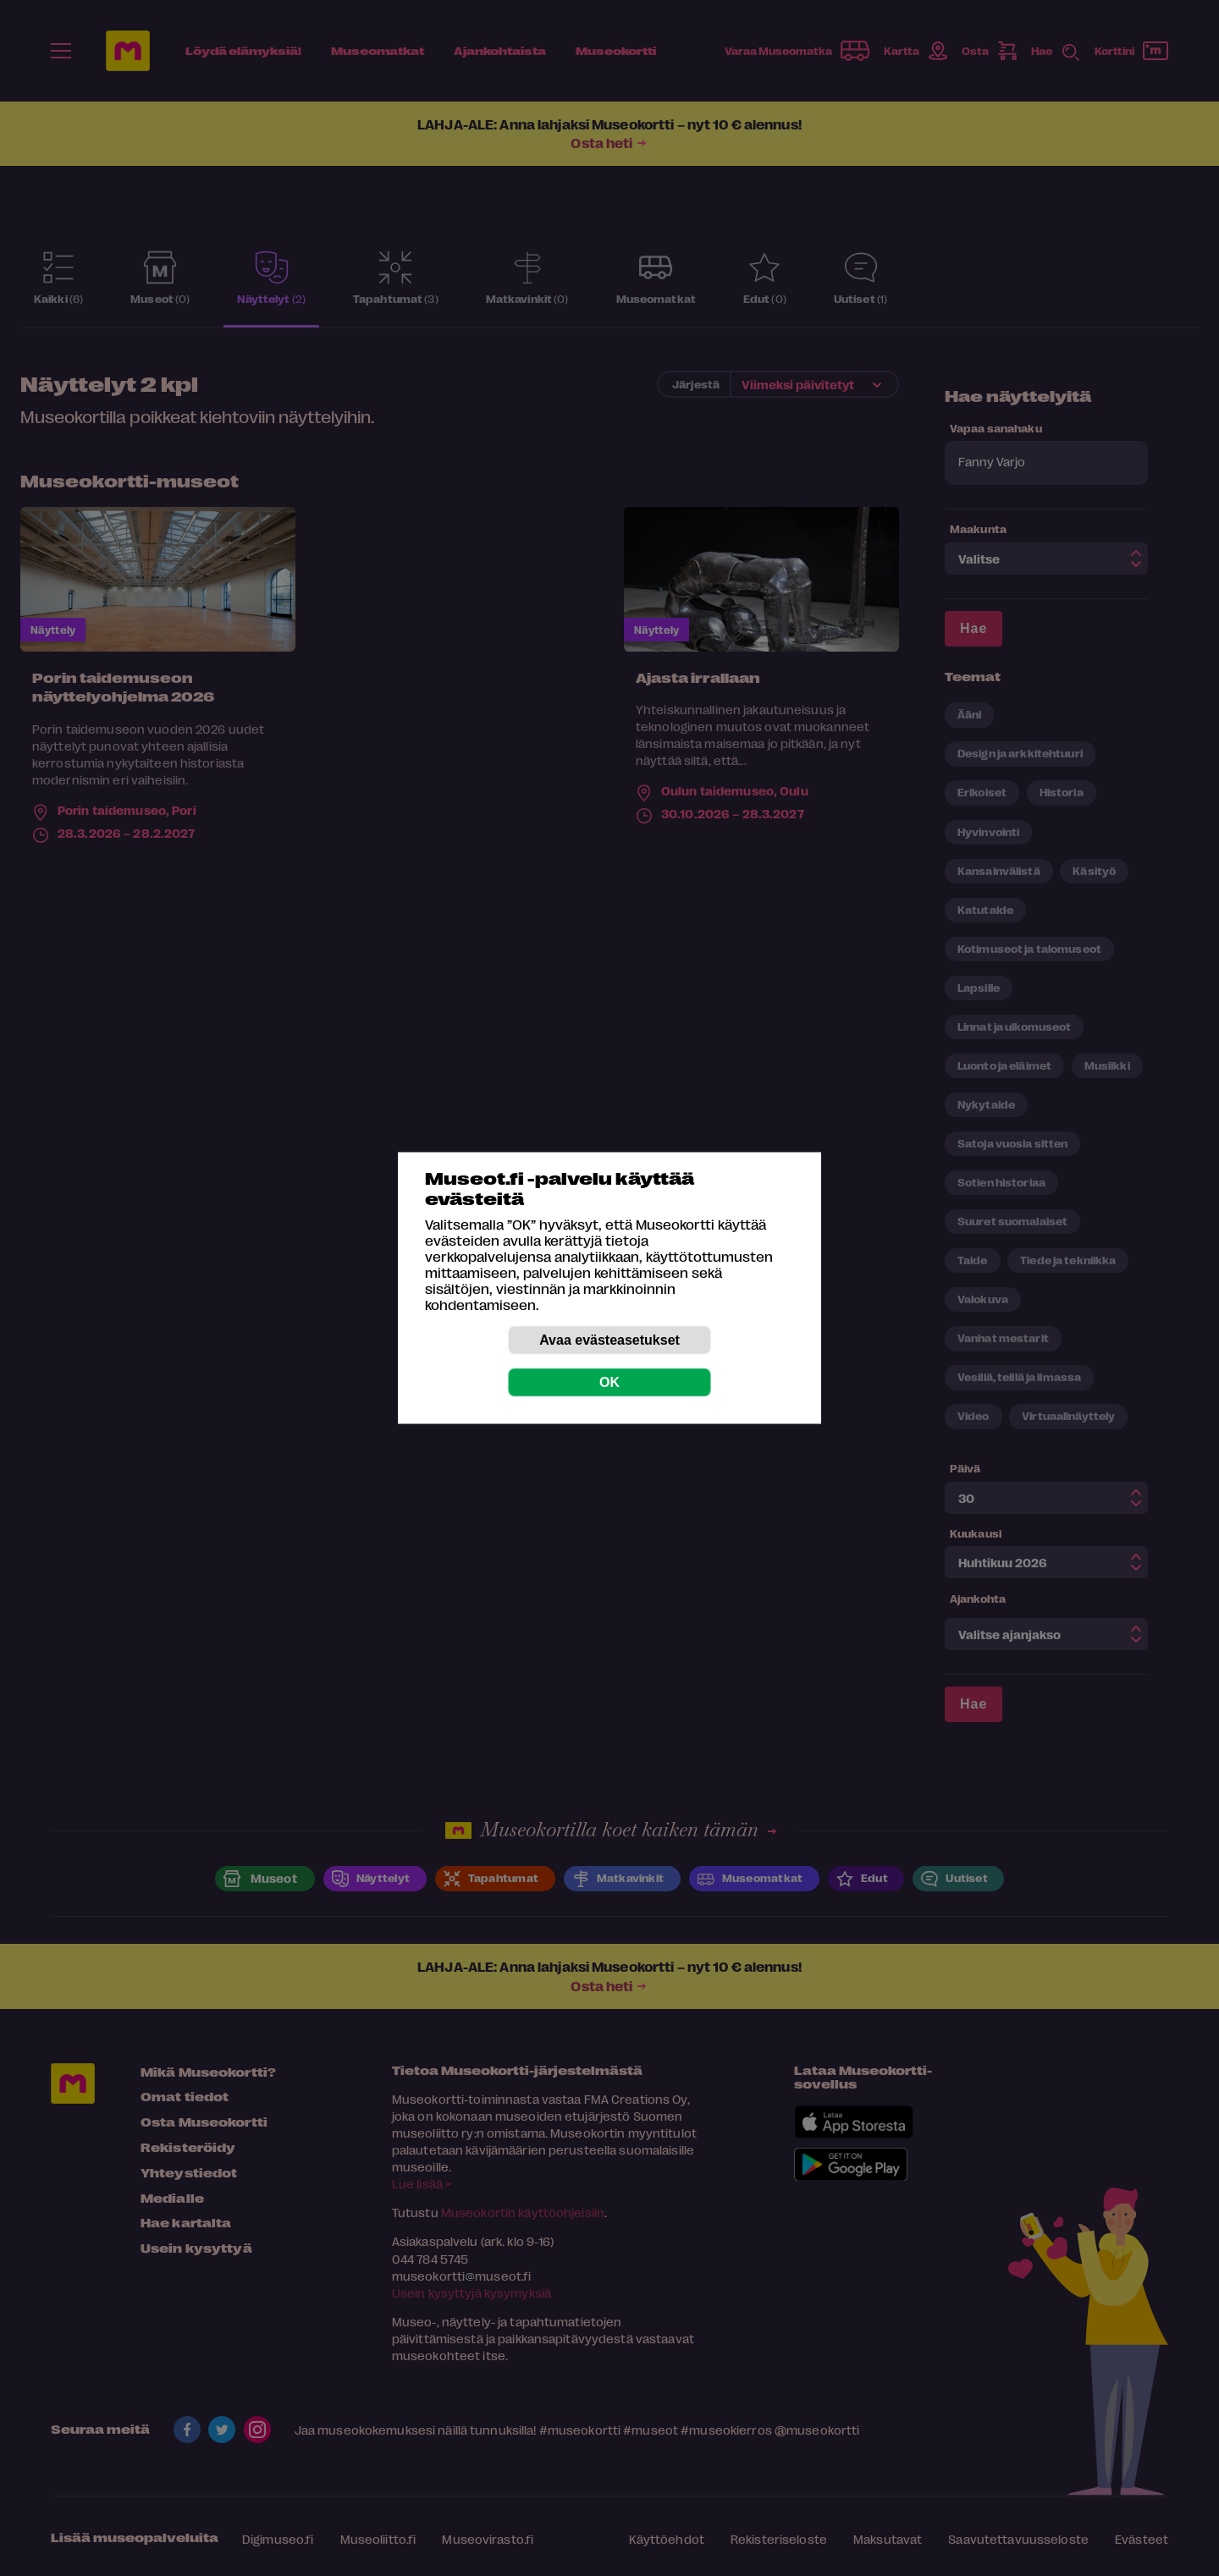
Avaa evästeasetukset (609, 1340)
